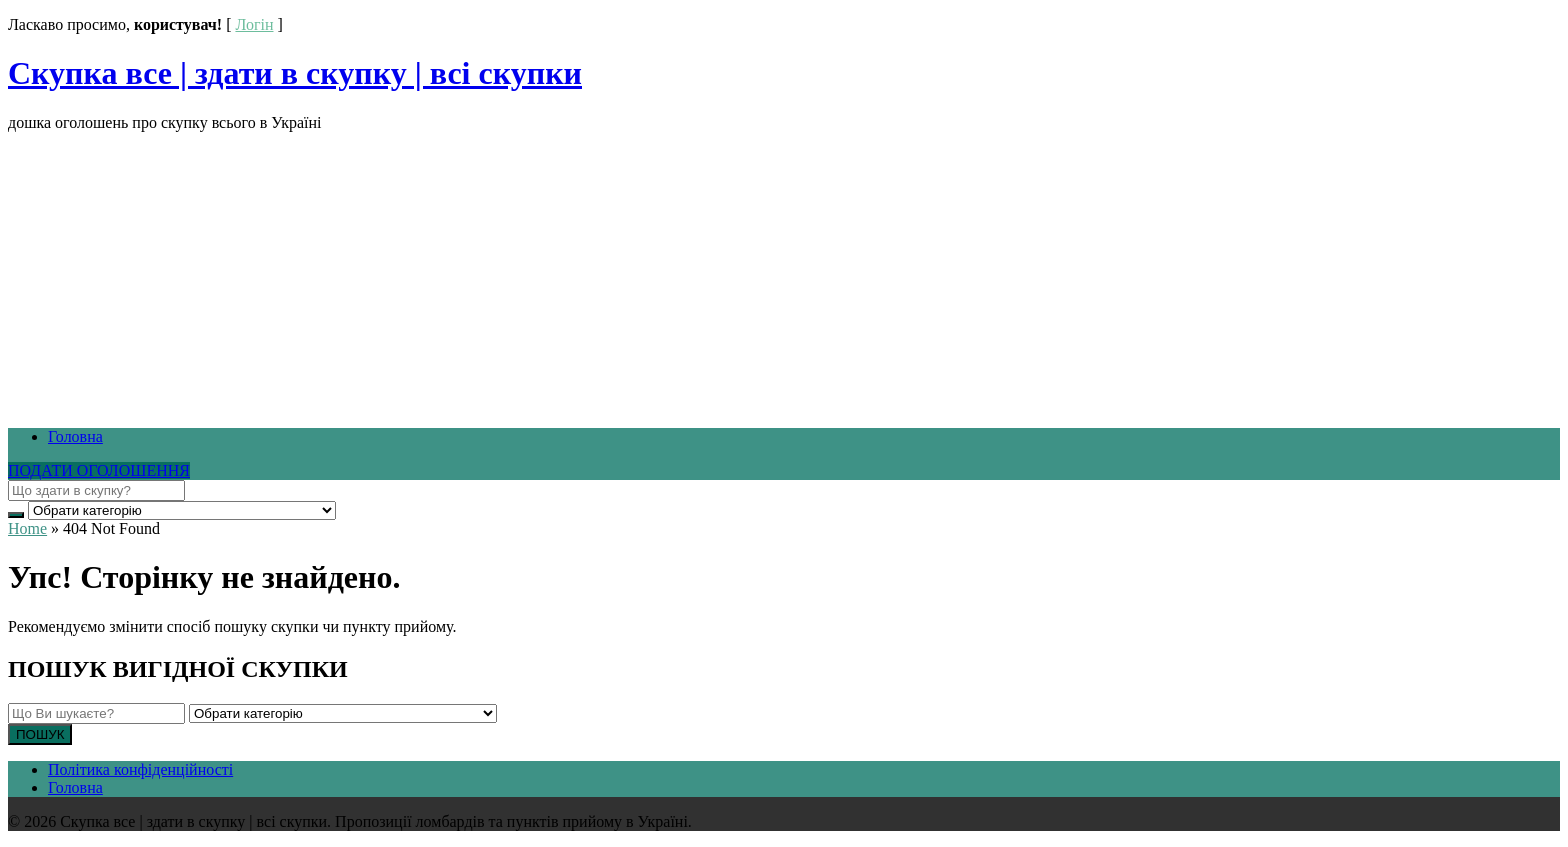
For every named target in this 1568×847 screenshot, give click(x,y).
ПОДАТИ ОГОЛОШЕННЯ (99, 470)
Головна (75, 436)
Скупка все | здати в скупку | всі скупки (295, 73)
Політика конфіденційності (140, 769)
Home (27, 528)
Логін (254, 24)
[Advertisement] (608, 272)
